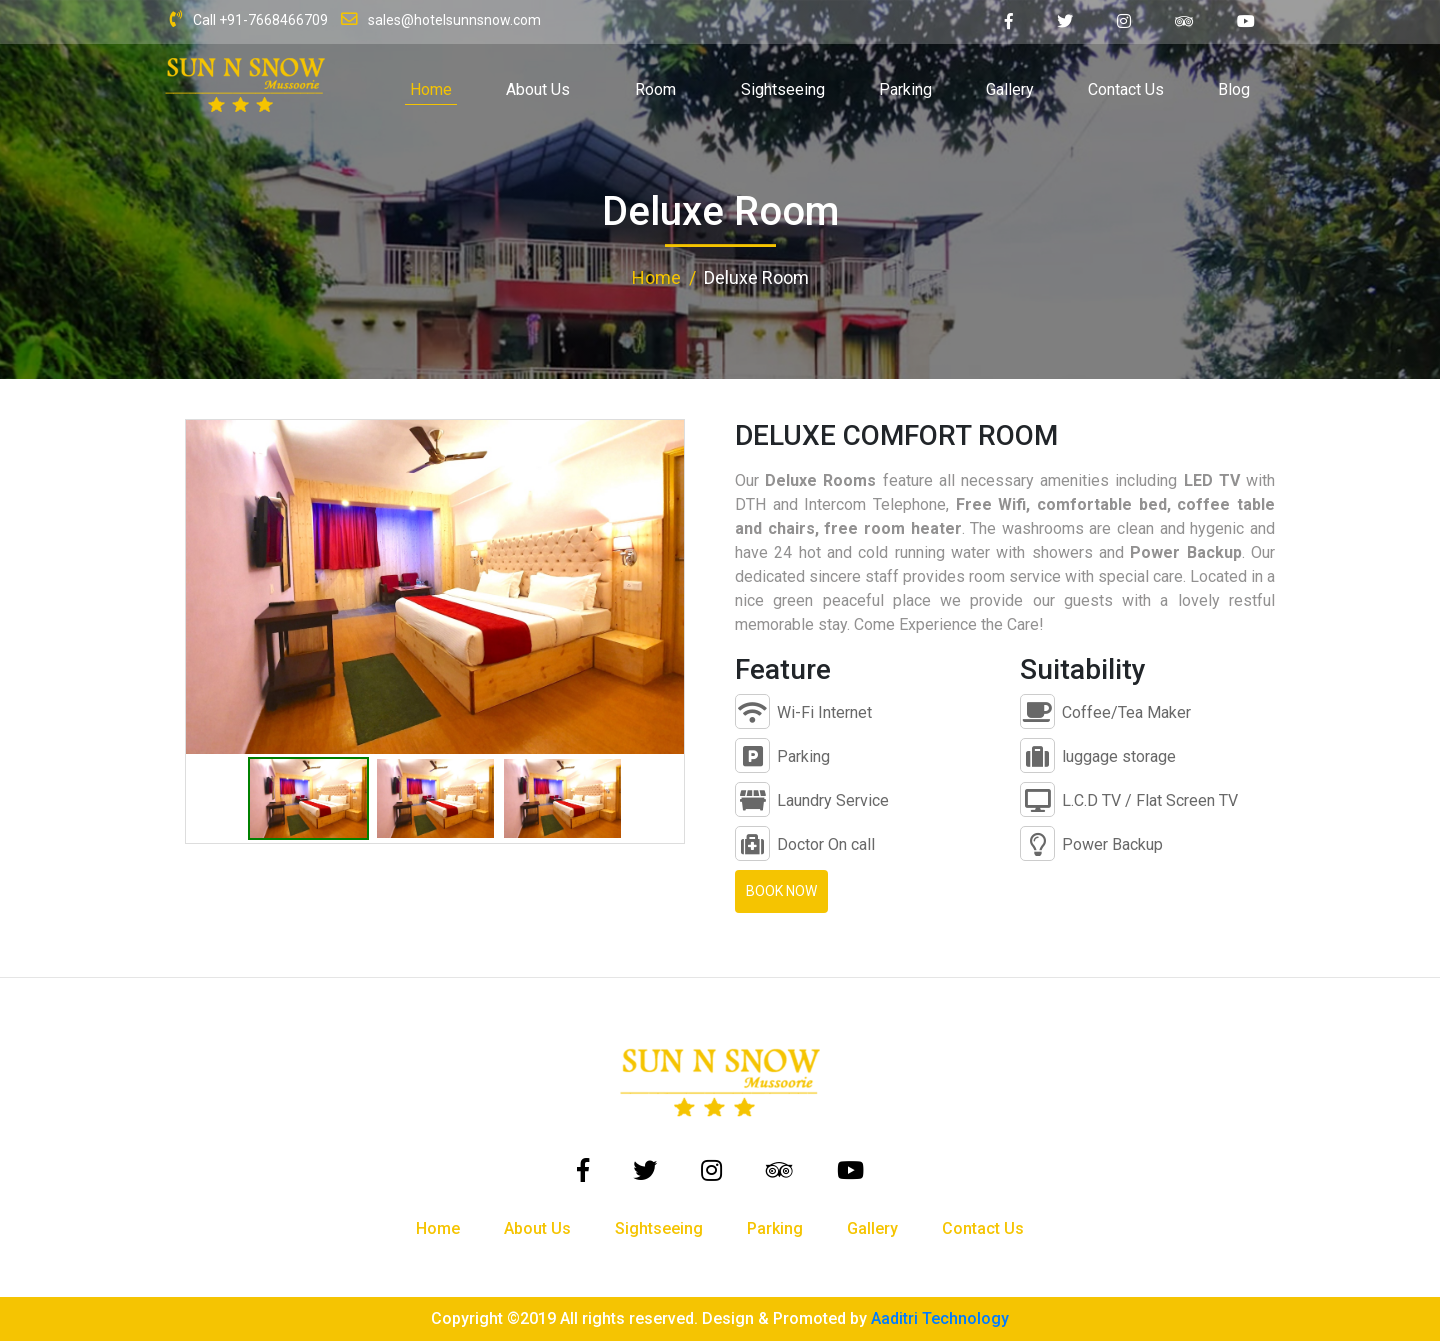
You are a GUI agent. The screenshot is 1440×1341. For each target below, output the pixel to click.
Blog (1234, 89)
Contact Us (1126, 89)
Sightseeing (783, 89)
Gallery (1010, 89)
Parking (905, 89)
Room (655, 89)
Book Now (781, 891)
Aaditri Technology (940, 1318)
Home (431, 89)
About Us (538, 89)
